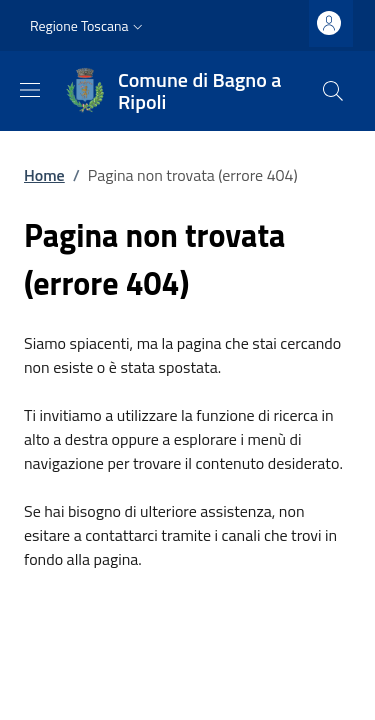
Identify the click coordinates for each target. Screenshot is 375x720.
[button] (88, 26)
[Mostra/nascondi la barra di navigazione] (30, 90)
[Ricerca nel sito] (333, 91)
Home (44, 175)
